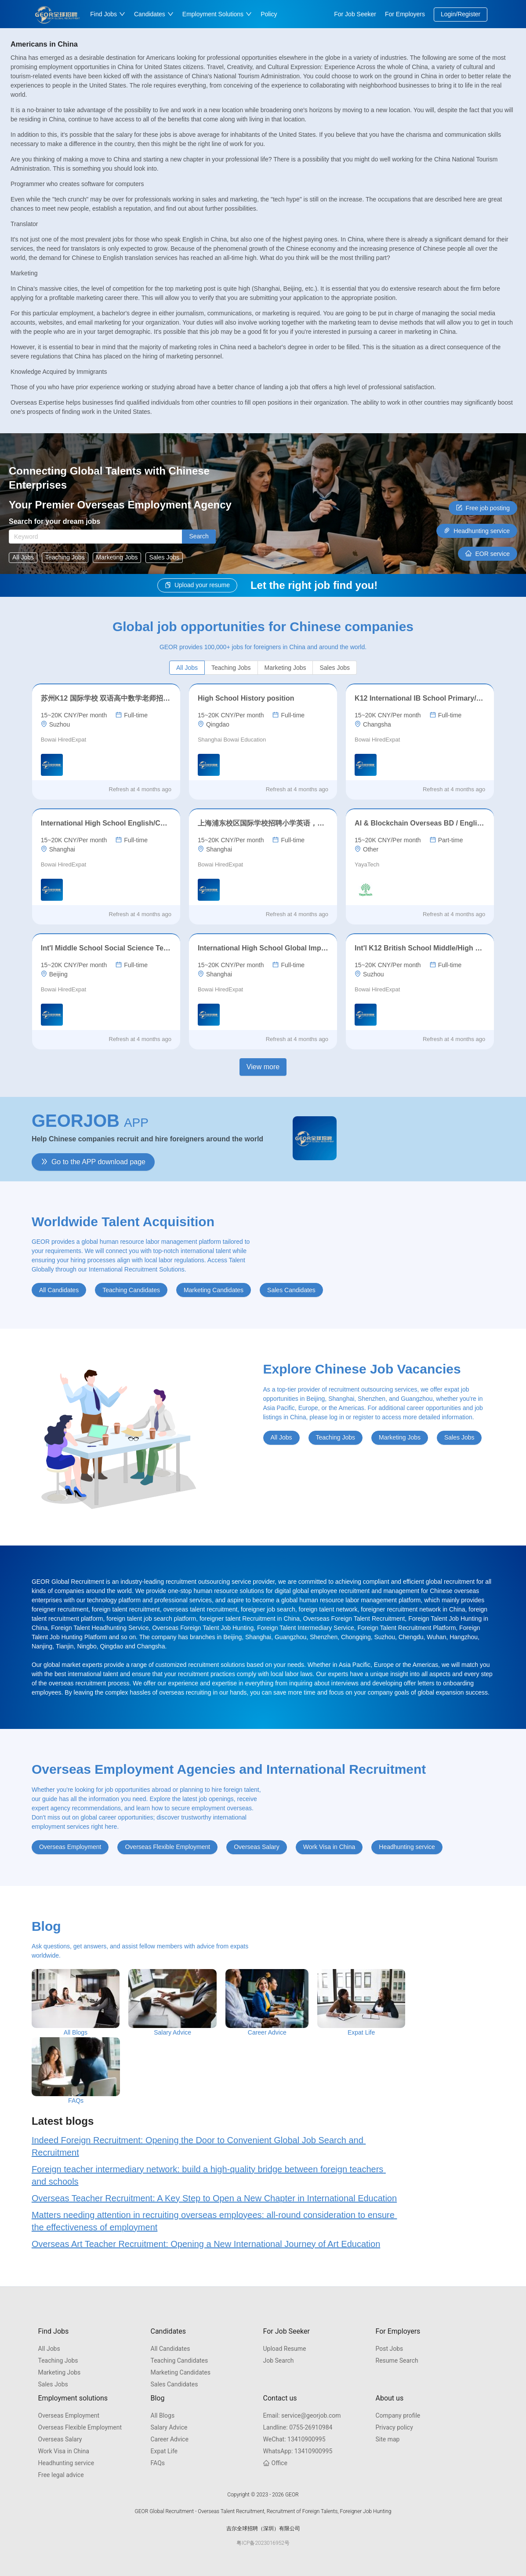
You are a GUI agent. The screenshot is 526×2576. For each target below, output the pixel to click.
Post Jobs (389, 2348)
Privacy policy (394, 2427)
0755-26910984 (298, 2427)
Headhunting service (66, 2462)
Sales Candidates (174, 2384)
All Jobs (49, 2348)
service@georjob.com (302, 2415)
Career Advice (170, 2439)
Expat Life (164, 2451)
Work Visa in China (63, 2451)
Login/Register (460, 14)
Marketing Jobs (59, 2372)
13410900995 (294, 2439)
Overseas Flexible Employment (80, 2427)
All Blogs (163, 2415)
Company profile (398, 2415)
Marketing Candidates (181, 2372)
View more (263, 1067)
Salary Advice (169, 2427)
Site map (388, 2439)
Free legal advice (61, 2474)
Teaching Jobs (58, 2360)
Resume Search (397, 2360)
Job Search (278, 2360)
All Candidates (170, 2348)
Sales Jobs (53, 2384)
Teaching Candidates (179, 2360)
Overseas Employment (68, 2415)
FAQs (158, 2462)
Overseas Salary (60, 2439)
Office (275, 2462)
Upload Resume (284, 2348)
